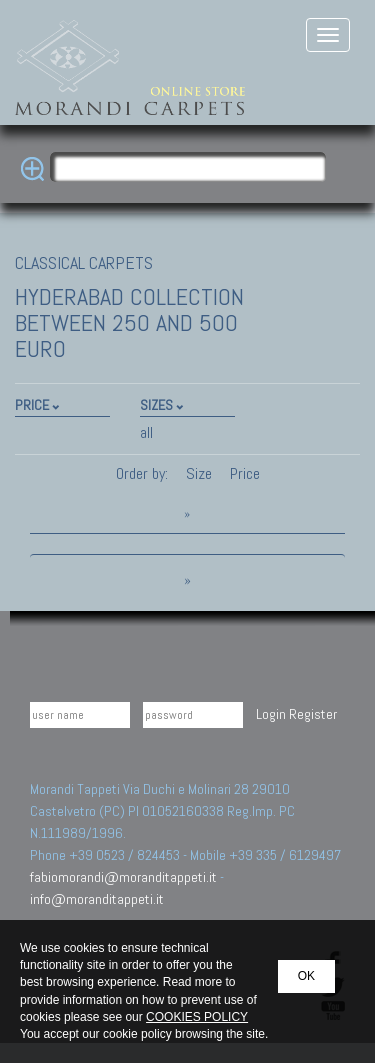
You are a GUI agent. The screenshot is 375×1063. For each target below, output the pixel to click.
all (146, 432)
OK (306, 976)
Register (313, 714)
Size (199, 473)
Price (243, 473)
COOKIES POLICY (197, 1017)
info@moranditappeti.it (97, 899)
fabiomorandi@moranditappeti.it (123, 877)
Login (271, 714)
